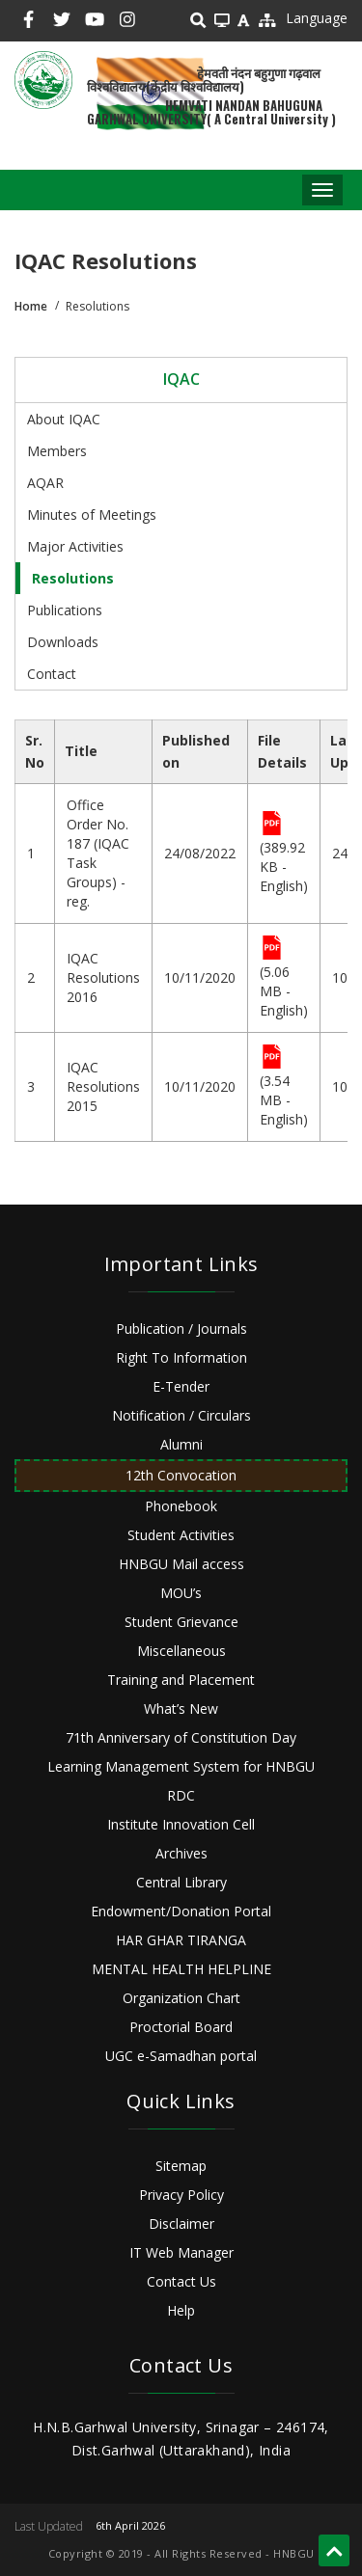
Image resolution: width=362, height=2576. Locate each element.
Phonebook (181, 1506)
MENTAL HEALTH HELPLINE (181, 1969)
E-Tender (181, 1386)
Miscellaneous (181, 1650)
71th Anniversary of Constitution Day (181, 1737)
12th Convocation (181, 1475)
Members (57, 451)
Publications (64, 610)
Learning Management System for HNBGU (181, 1766)
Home (30, 306)
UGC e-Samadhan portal (181, 2056)
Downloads (62, 642)
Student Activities (181, 1535)
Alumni (181, 1444)
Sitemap (181, 2165)
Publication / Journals (181, 1328)
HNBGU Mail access (181, 1564)
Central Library (181, 1882)
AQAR (45, 483)
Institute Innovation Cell (181, 1824)
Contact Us (181, 2281)
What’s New (181, 1708)
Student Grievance (181, 1622)
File (272, 824)
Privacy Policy (181, 2194)
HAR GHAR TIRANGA (181, 1940)
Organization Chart (181, 1998)
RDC (181, 1795)
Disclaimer (181, 2223)
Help (181, 2310)
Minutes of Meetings (91, 514)
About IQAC (63, 419)
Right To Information (181, 1357)
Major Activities (75, 546)
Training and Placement (181, 1679)
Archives (181, 1853)
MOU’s (181, 1593)
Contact (51, 673)
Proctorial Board (181, 2027)
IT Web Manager (181, 2252)
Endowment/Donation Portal (181, 1911)
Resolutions (73, 578)
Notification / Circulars (181, 1415)
